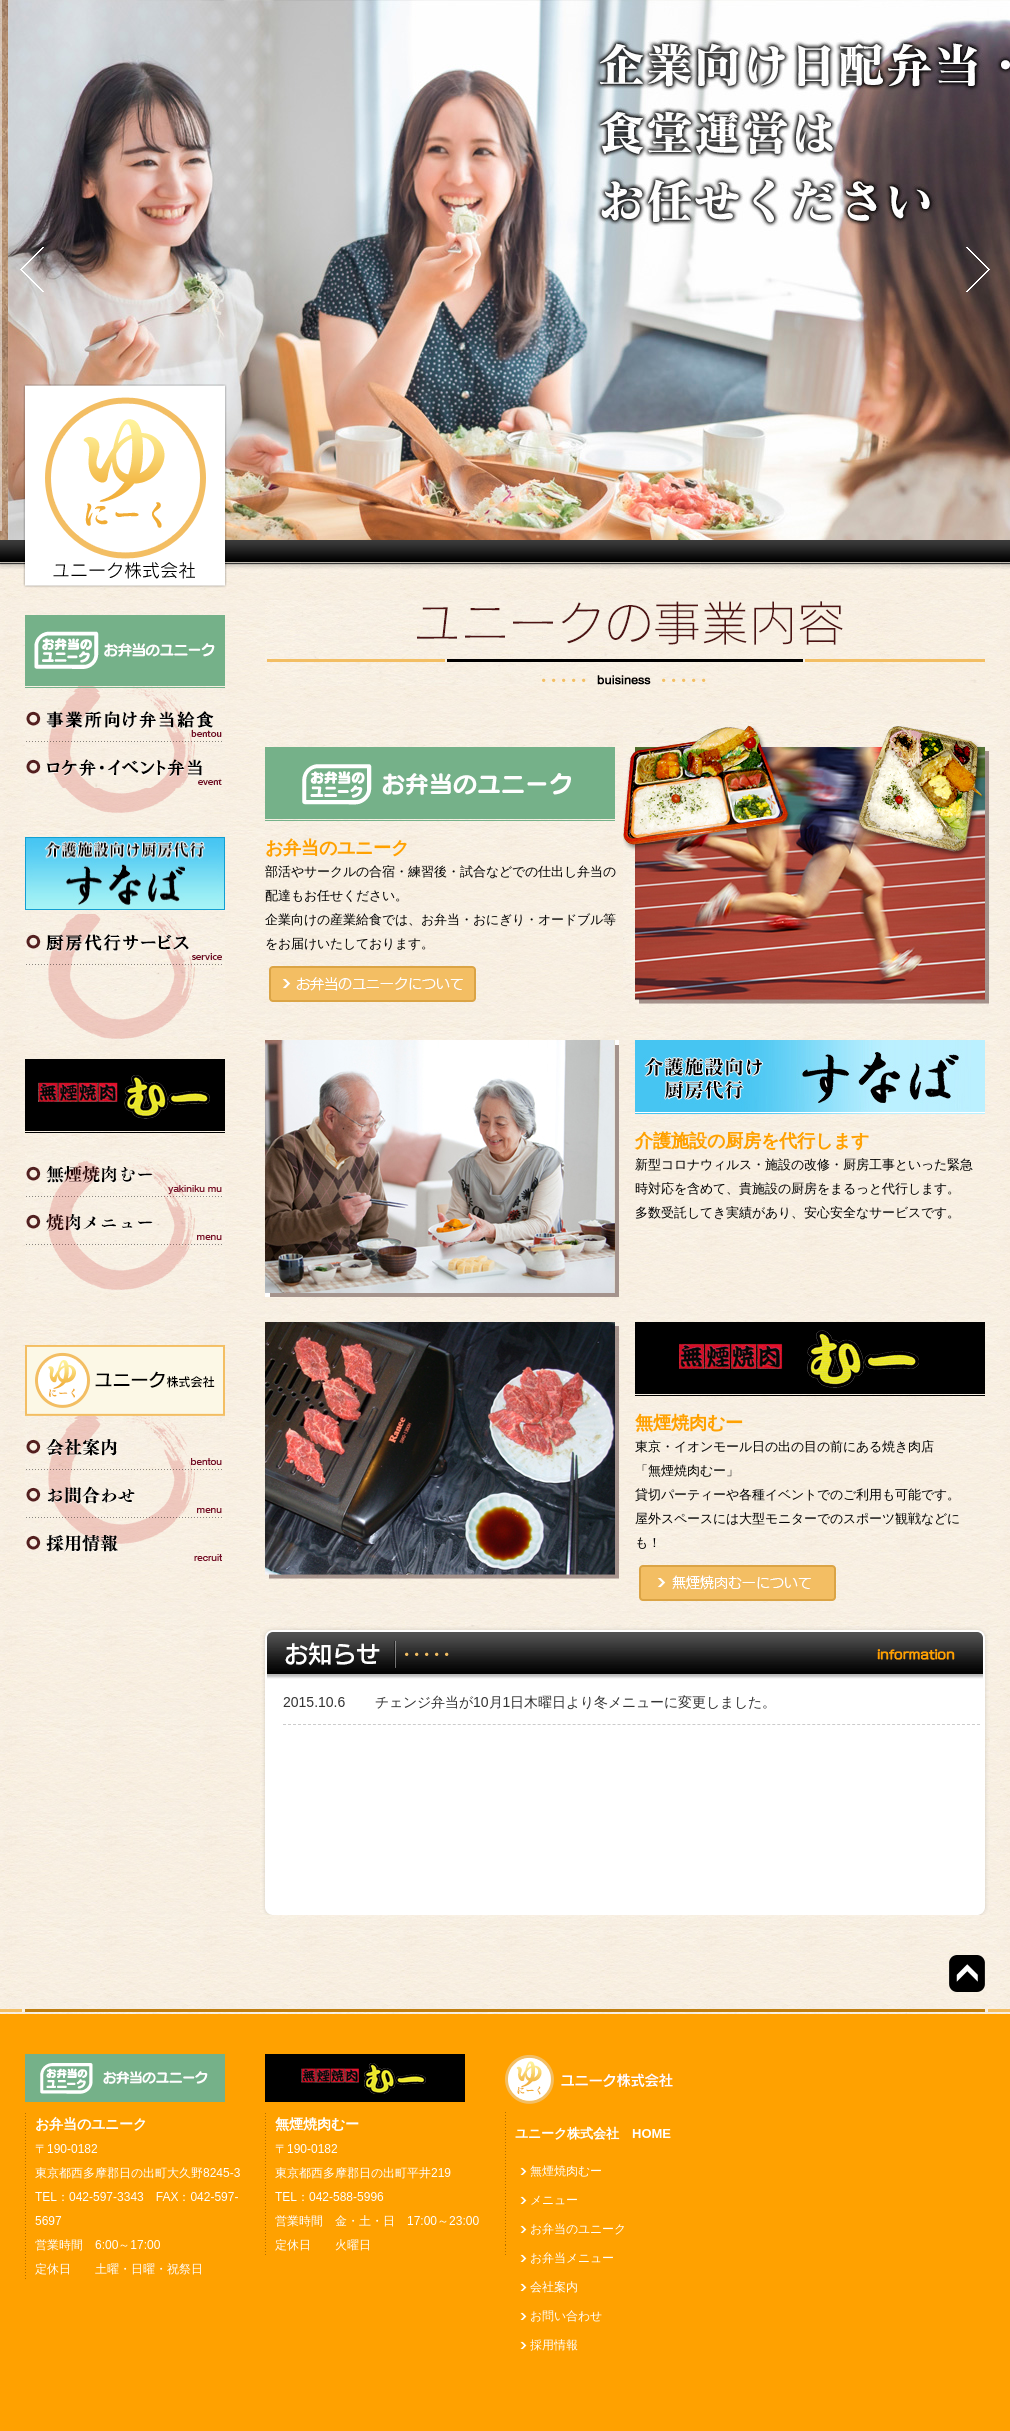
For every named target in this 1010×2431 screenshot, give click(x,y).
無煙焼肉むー (125, 1173)
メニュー (554, 2200)
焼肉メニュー (125, 1221)
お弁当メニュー (572, 2258)
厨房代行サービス (125, 938)
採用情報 (125, 1539)
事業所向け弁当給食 (125, 716)
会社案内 (125, 1443)
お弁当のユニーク (578, 2229)
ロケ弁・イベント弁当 (125, 764)
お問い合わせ (125, 1491)
